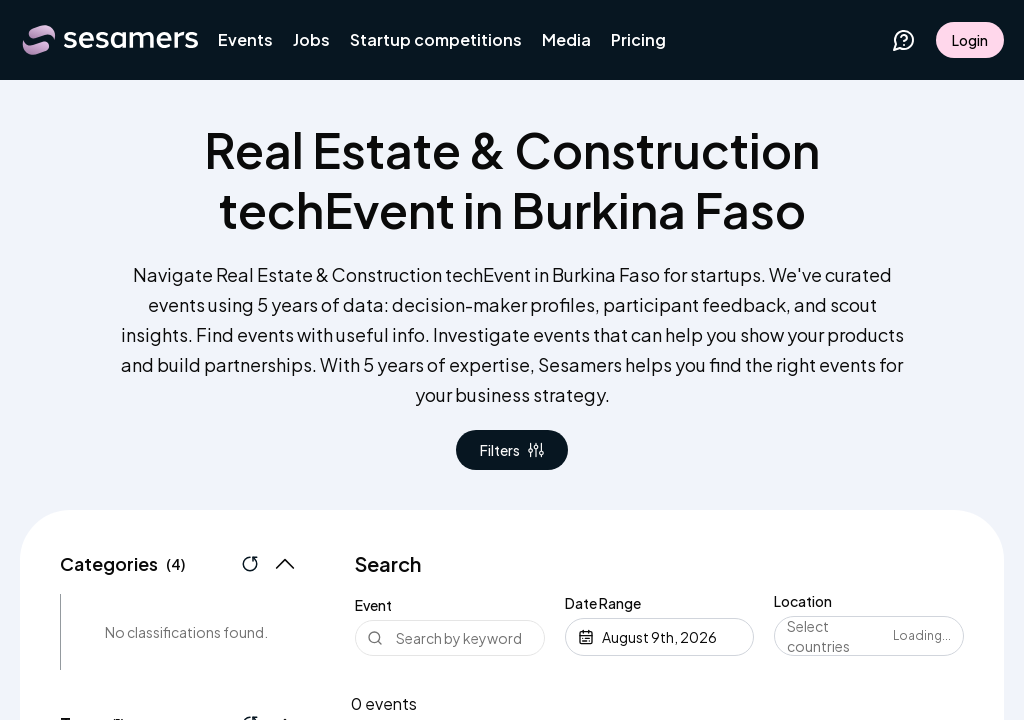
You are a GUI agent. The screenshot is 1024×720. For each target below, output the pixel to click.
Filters (512, 450)
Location (803, 601)
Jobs (311, 39)
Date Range (603, 603)
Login (970, 40)
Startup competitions (436, 39)
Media (566, 39)
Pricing (638, 39)
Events (245, 39)
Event (373, 605)
